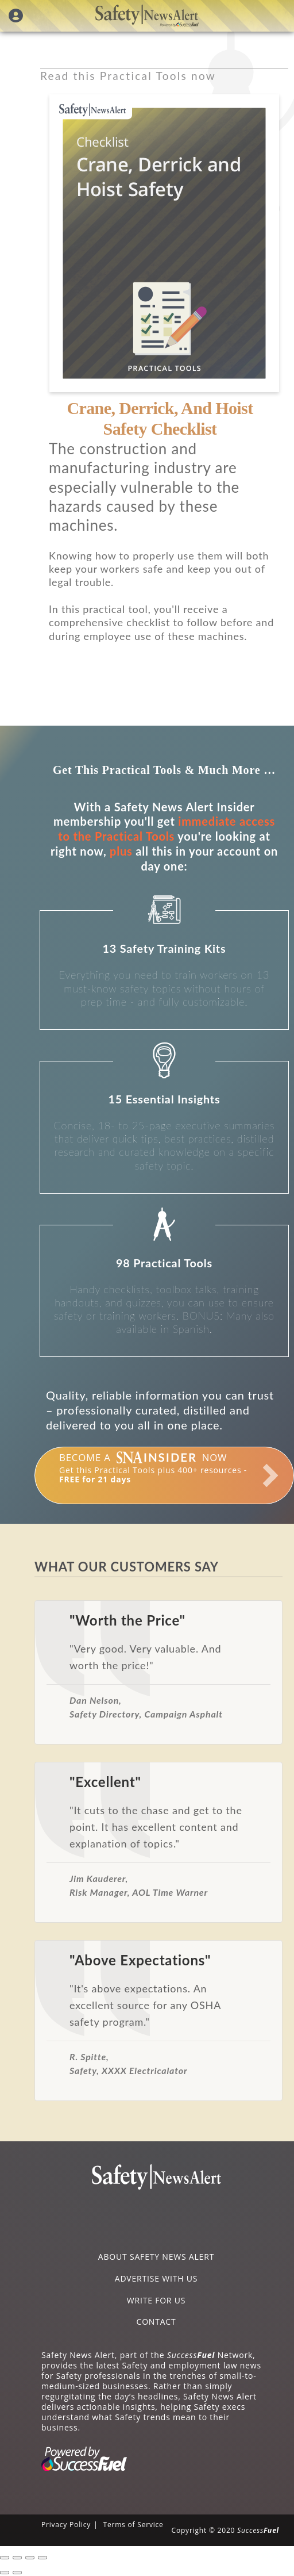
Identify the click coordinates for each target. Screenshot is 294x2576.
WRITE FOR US (156, 2300)
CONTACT (156, 2321)
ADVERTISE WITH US (156, 2278)
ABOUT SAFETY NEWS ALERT (156, 2256)
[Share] (17, 2557)
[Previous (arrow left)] (4, 2572)
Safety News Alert (147, 16)
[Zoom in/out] (42, 2557)
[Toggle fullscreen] (29, 2557)
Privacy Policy (66, 2524)
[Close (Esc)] (4, 2557)
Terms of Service (133, 2524)
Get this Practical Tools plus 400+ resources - (153, 1468)
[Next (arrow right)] (17, 2572)
